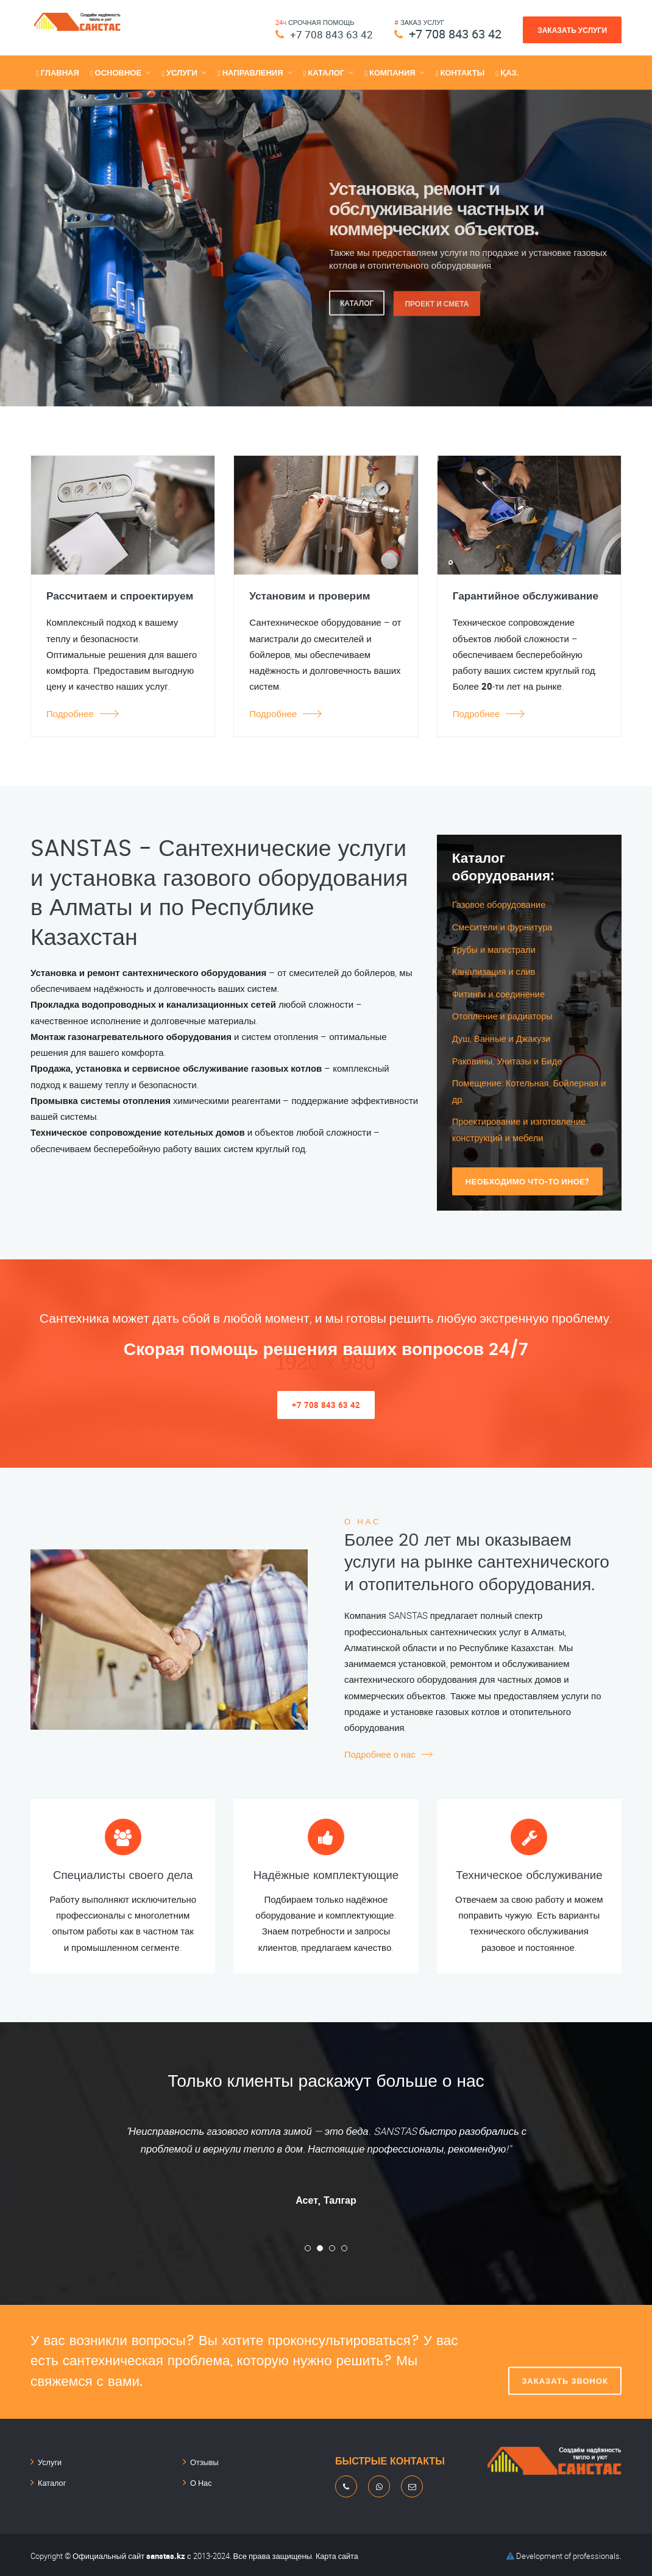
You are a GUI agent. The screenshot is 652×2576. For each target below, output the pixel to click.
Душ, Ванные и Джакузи (502, 1037)
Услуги (49, 2460)
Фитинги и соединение (499, 992)
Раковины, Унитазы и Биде (508, 1059)
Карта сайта (338, 2553)
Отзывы (203, 2460)
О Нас (200, 2479)
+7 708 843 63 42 (326, 34)
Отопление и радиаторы (503, 1015)
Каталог (51, 2479)
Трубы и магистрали (495, 949)
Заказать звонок (565, 2359)
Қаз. (507, 72)
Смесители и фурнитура (503, 927)
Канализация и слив (494, 970)
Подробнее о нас (380, 1752)
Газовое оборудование (500, 904)
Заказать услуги (572, 30)
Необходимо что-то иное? (527, 1178)
